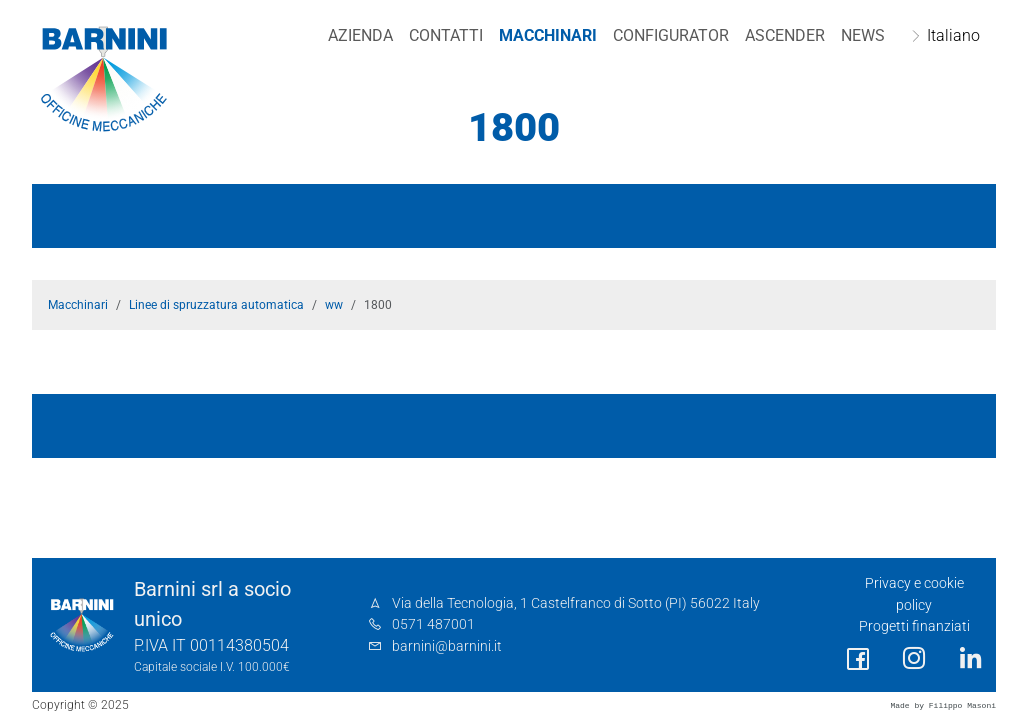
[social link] (858, 659)
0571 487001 (433, 624)
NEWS (863, 35)
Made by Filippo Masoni (943, 705)
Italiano (953, 35)
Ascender (785, 35)
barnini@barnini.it (447, 646)
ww (334, 305)
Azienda (360, 35)
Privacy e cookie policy (914, 594)
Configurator (671, 35)
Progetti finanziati (914, 626)
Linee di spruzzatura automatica (216, 305)
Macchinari (548, 35)
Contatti (446, 35)
